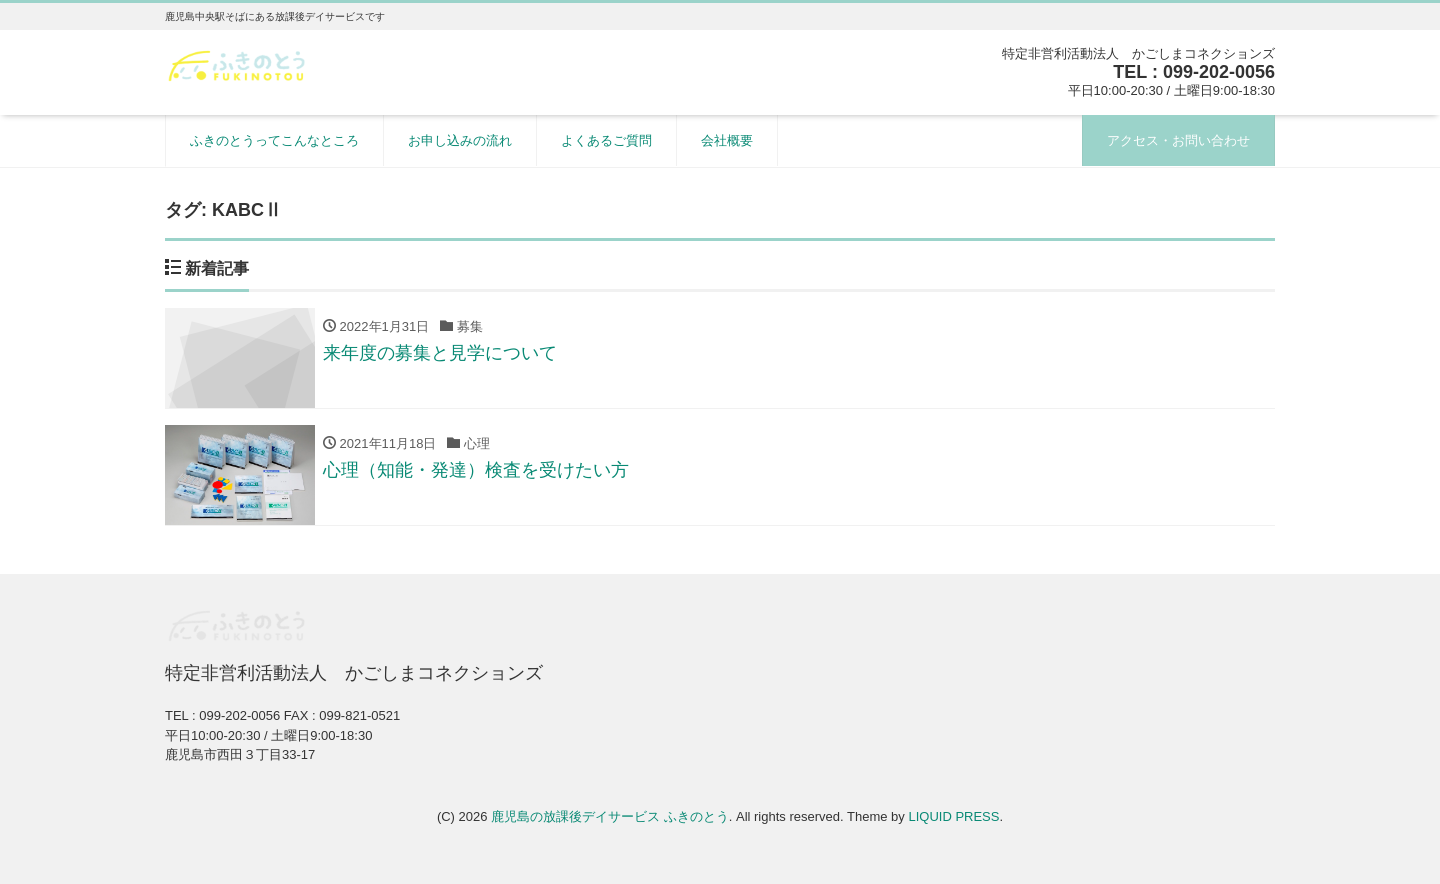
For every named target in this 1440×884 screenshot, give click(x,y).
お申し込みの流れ (460, 140)
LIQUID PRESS (953, 816)
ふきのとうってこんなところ (274, 140)
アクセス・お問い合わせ (1178, 140)
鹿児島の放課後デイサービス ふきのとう (610, 816)
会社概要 (727, 140)
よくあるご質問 (606, 140)
